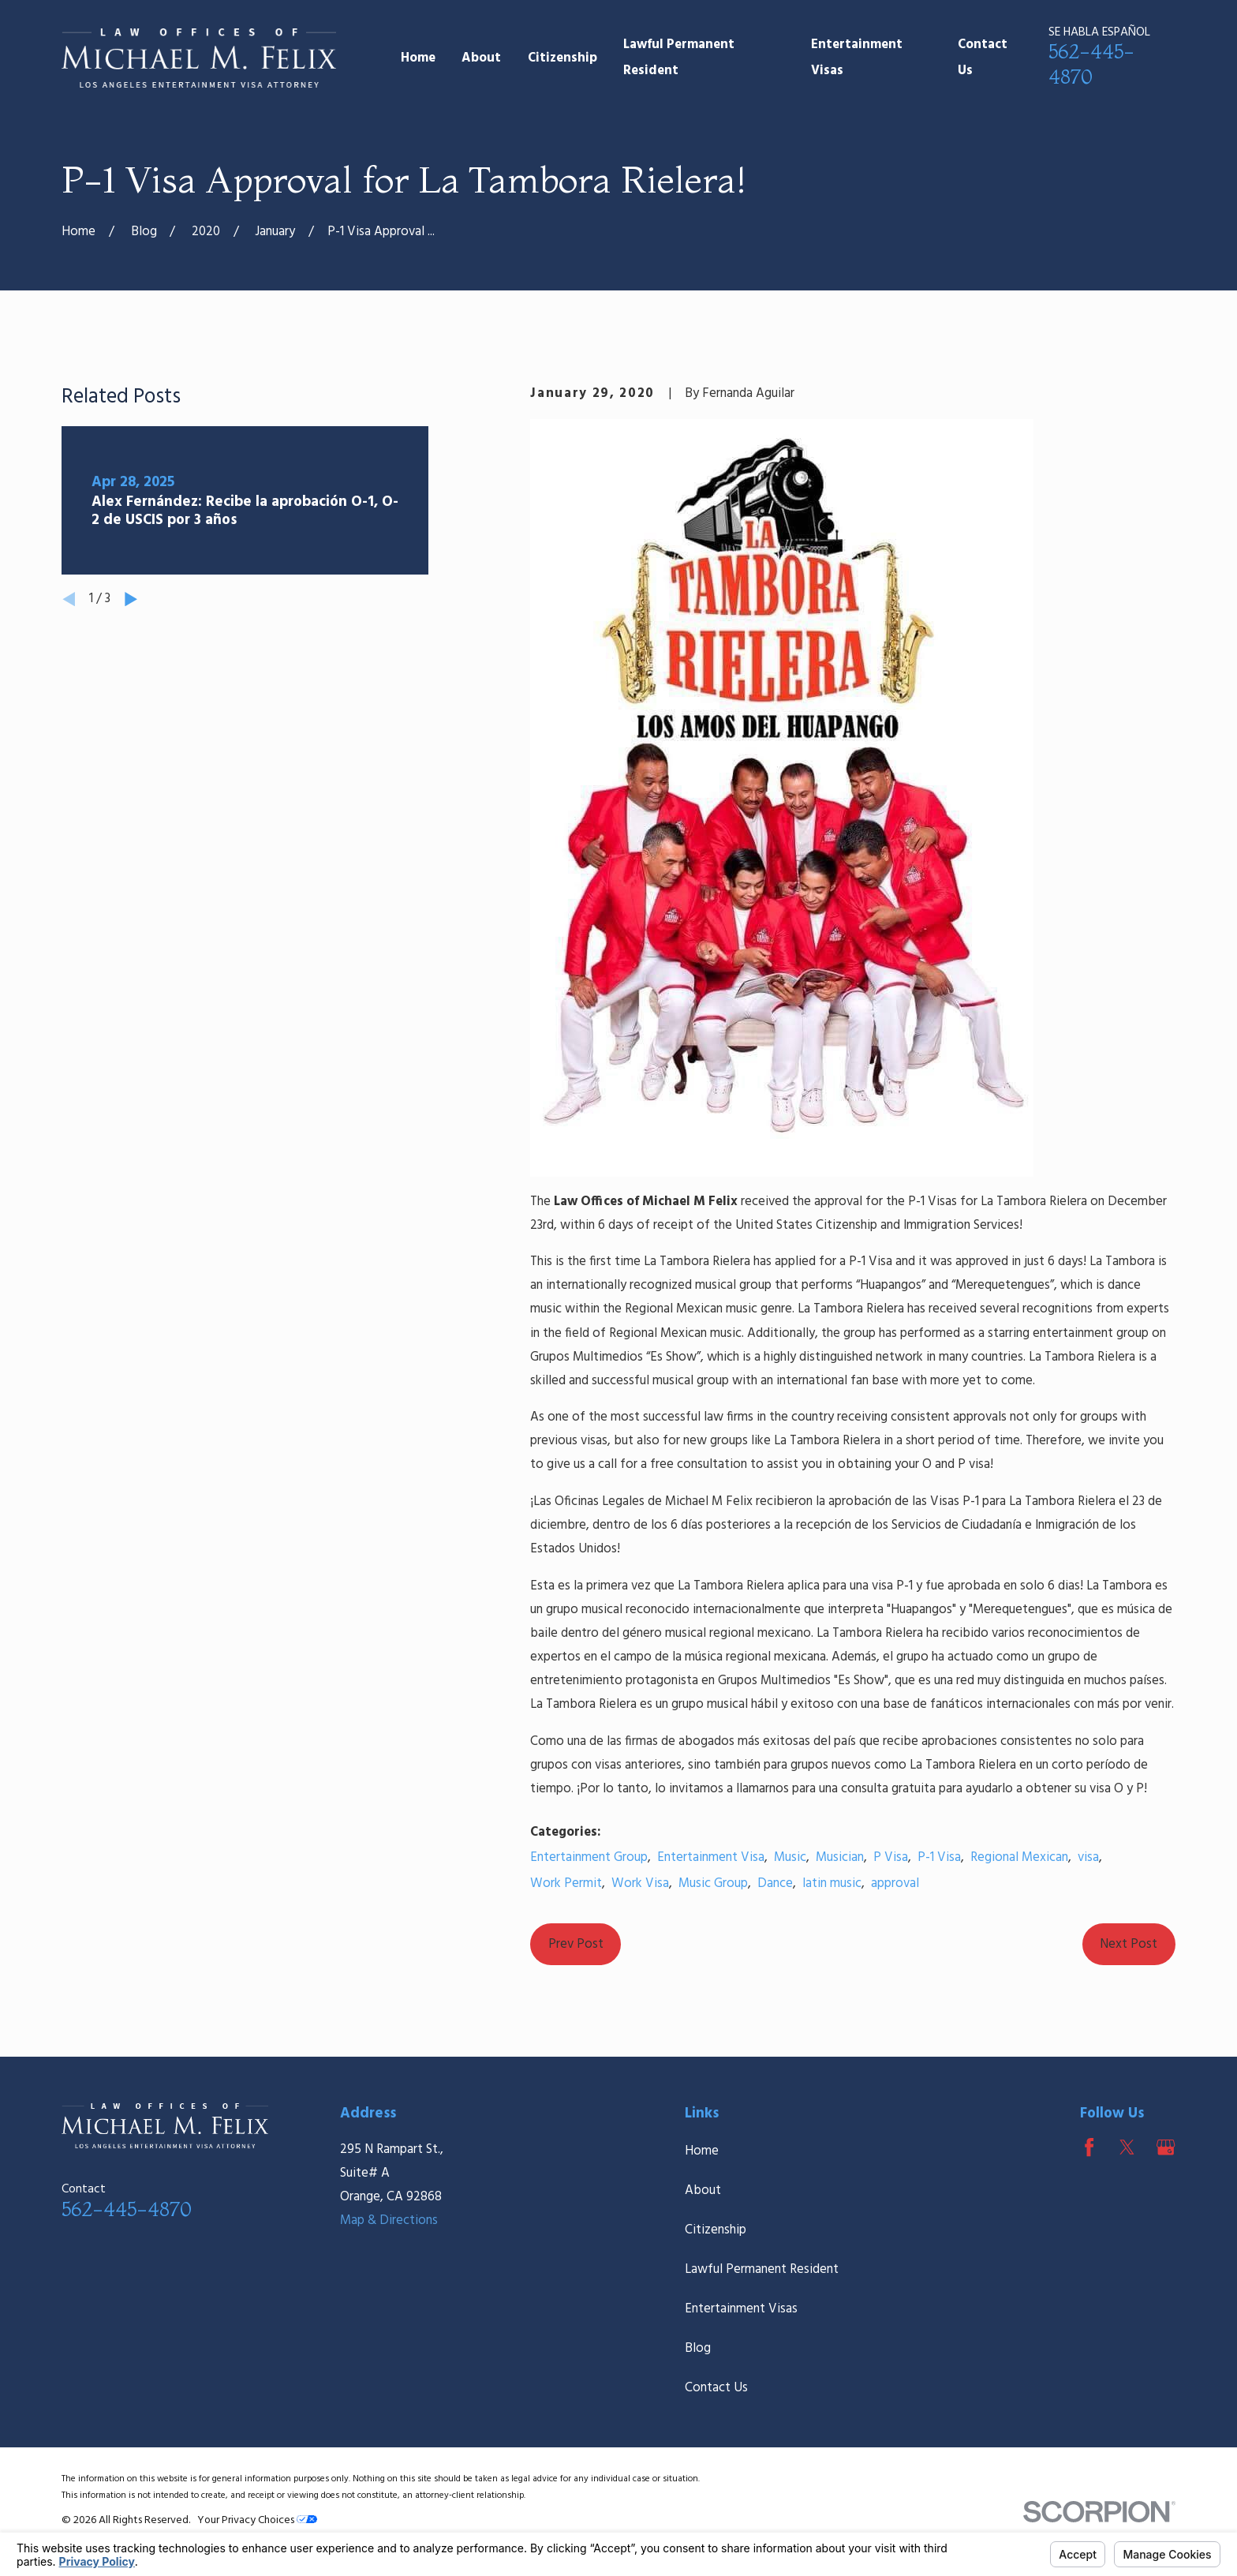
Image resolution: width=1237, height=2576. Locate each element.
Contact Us (716, 2387)
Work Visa (640, 1883)
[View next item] (131, 599)
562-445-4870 (127, 2209)
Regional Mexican (1019, 1857)
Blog (698, 2348)
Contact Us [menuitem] (982, 57)
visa (1088, 1857)
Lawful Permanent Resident (762, 2269)
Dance (775, 1883)
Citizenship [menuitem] (562, 58)
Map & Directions (389, 2220)
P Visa (890, 1857)
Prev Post (576, 1944)
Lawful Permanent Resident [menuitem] (678, 57)
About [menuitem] (481, 58)
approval (895, 1883)
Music (790, 1857)
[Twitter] (1127, 2147)
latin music (831, 1883)
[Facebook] (1089, 2147)
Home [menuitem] (418, 58)
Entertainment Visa (710, 1857)
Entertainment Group (589, 1857)
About (703, 2190)
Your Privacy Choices (257, 2520)
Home (702, 2151)
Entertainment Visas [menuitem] (857, 57)
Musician (840, 1857)
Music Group (713, 1883)
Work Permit (566, 1883)
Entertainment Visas (741, 2309)
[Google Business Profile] (1166, 2147)
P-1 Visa (939, 1857)
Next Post (1128, 1944)
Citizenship (715, 2230)
